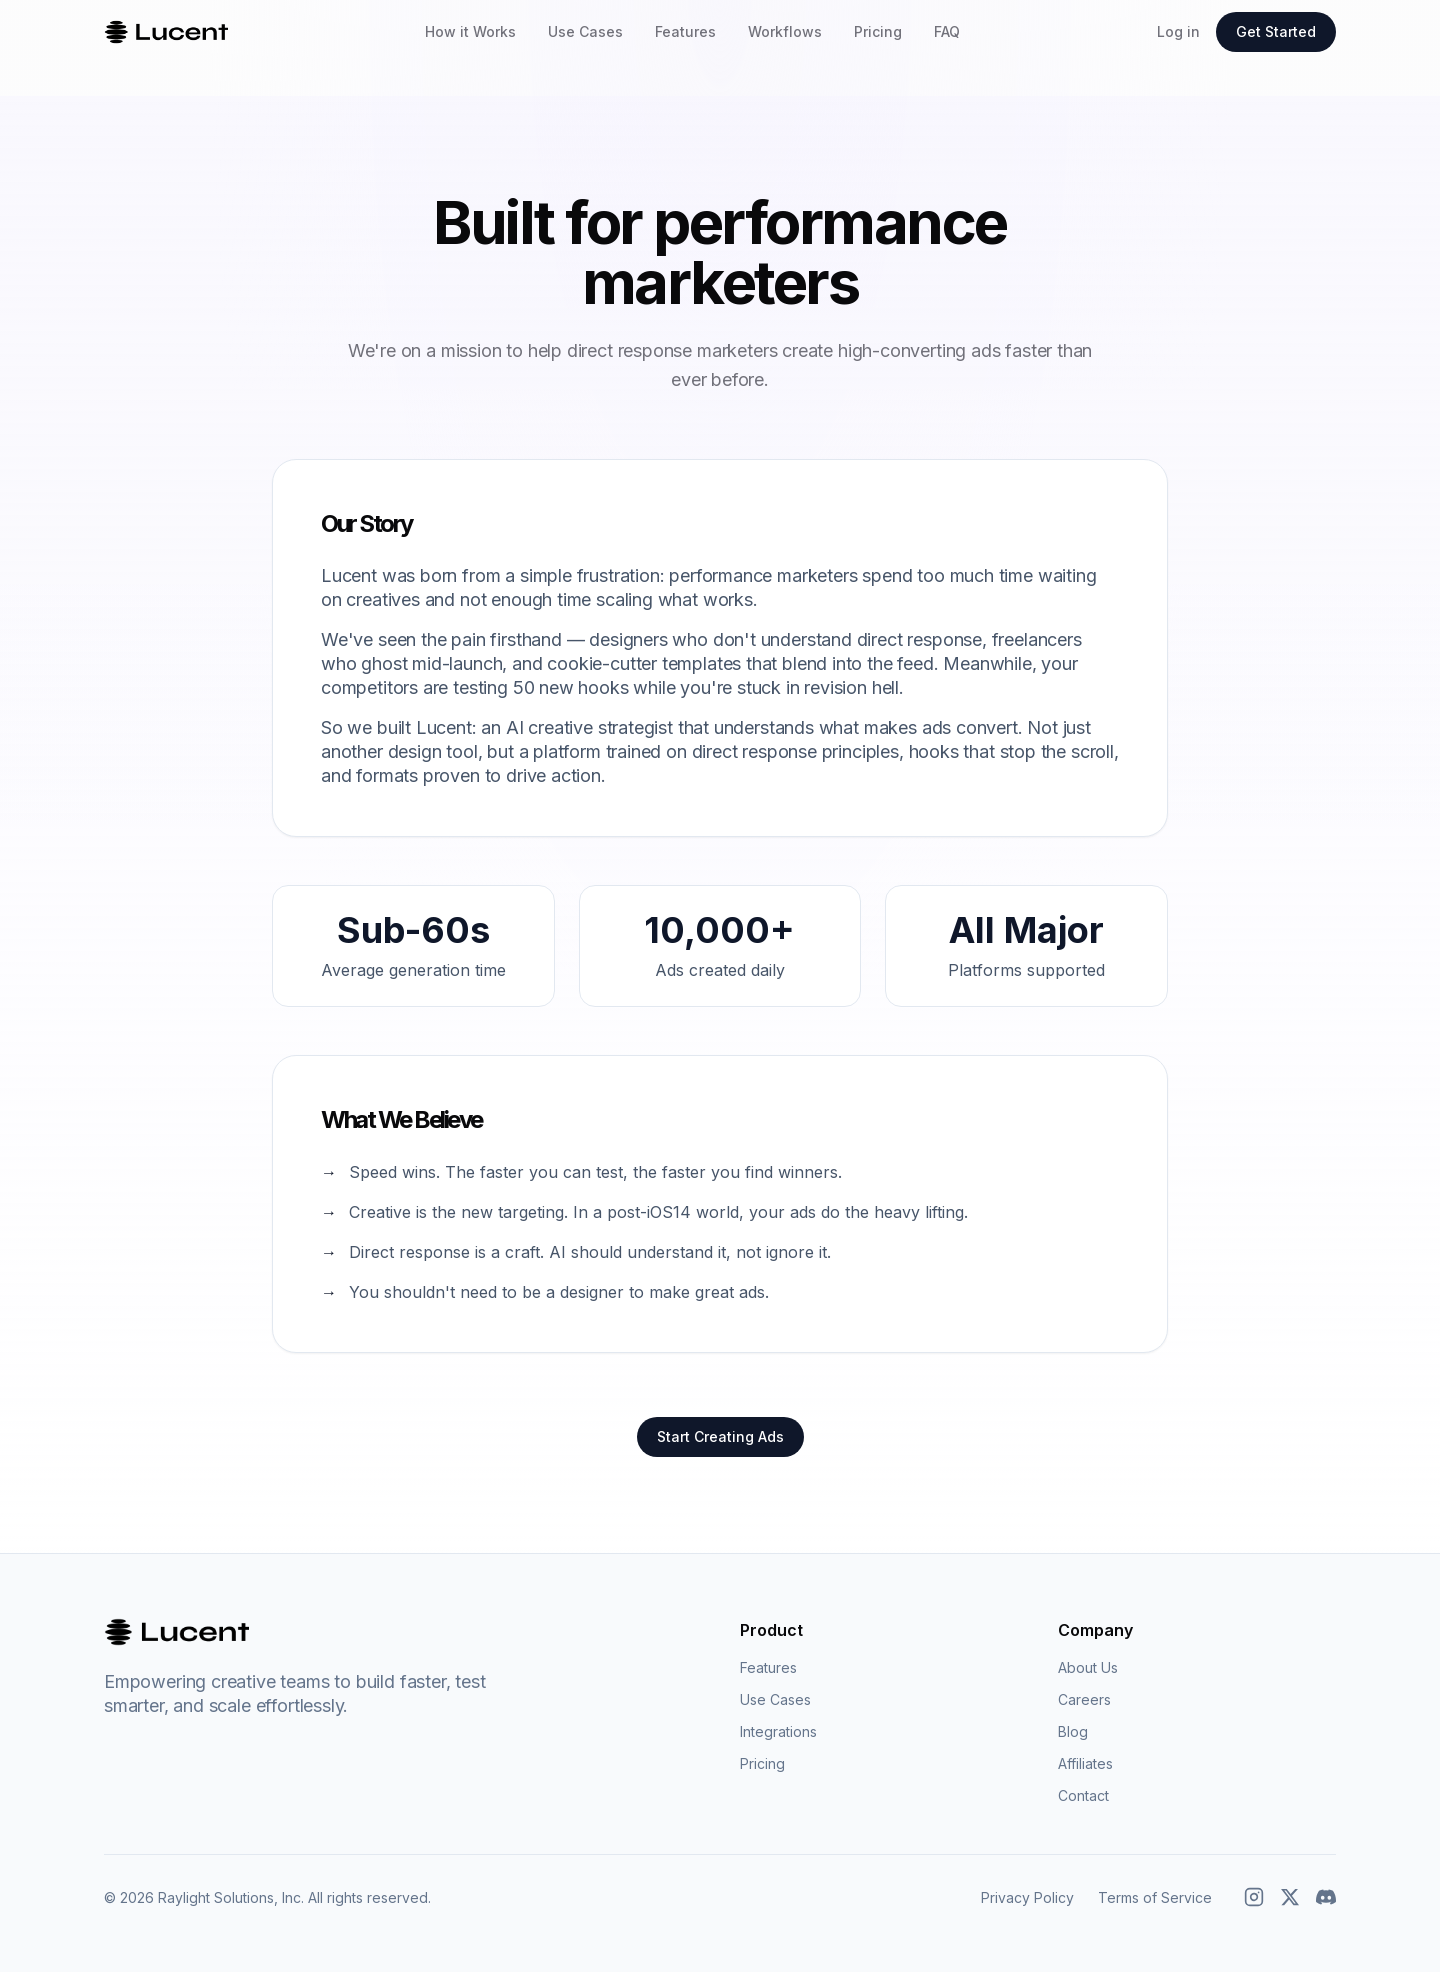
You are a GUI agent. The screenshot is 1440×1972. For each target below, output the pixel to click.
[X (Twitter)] (1290, 1897)
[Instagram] (1254, 1897)
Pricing (878, 31)
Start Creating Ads (720, 1436)
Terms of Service (1155, 1897)
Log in (1178, 31)
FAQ (947, 31)
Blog (1073, 1731)
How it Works (470, 31)
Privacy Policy (1027, 1897)
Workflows (785, 31)
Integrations (778, 1731)
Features (685, 31)
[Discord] (1326, 1897)
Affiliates (1085, 1763)
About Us (1088, 1667)
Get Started (1276, 31)
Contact (1083, 1795)
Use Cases (585, 31)
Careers (1084, 1699)
